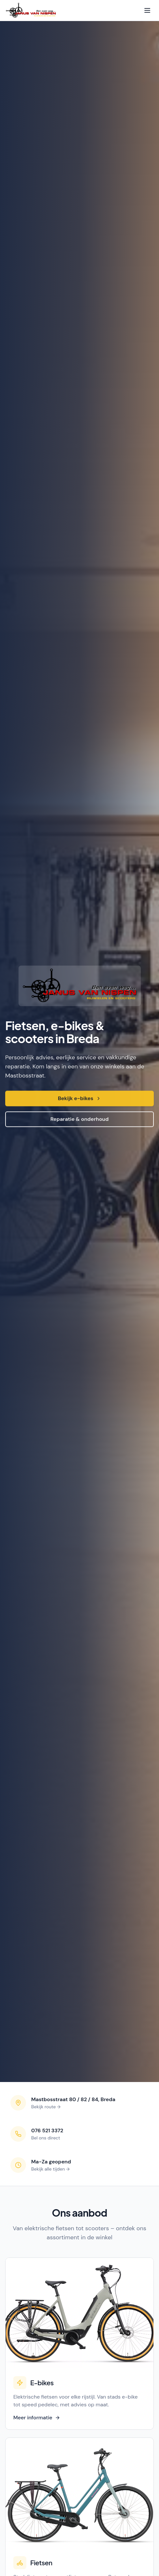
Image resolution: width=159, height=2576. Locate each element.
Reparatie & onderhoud (79, 1120)
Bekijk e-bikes (79, 1099)
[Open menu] (147, 10)
